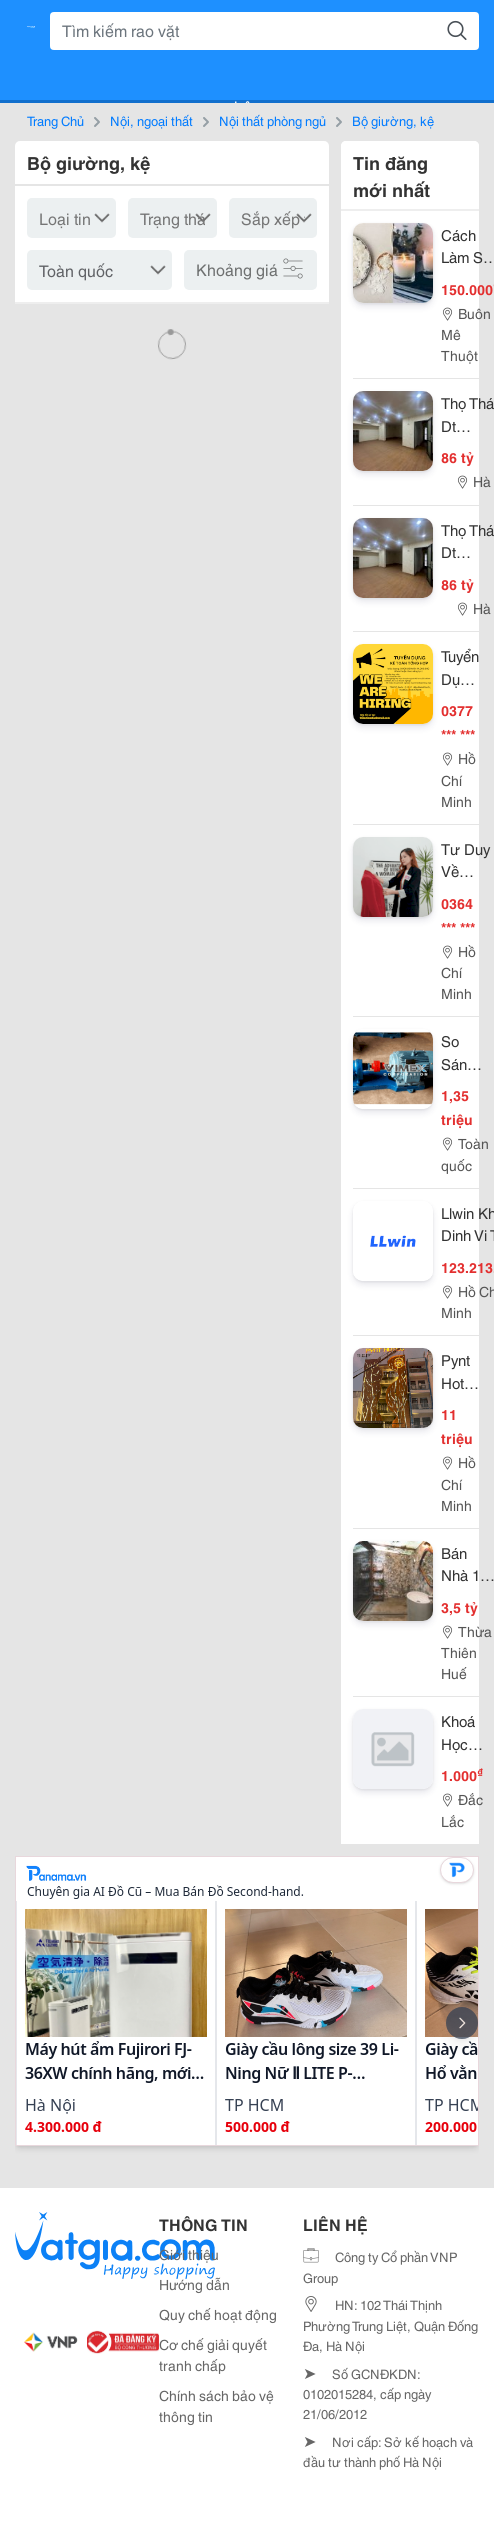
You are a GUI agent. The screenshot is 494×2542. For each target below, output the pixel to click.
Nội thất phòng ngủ (272, 120)
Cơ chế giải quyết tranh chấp (213, 2354)
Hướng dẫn (194, 2284)
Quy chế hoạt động (218, 2314)
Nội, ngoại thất (151, 120)
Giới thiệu (189, 2254)
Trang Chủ (55, 120)
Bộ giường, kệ (393, 120)
